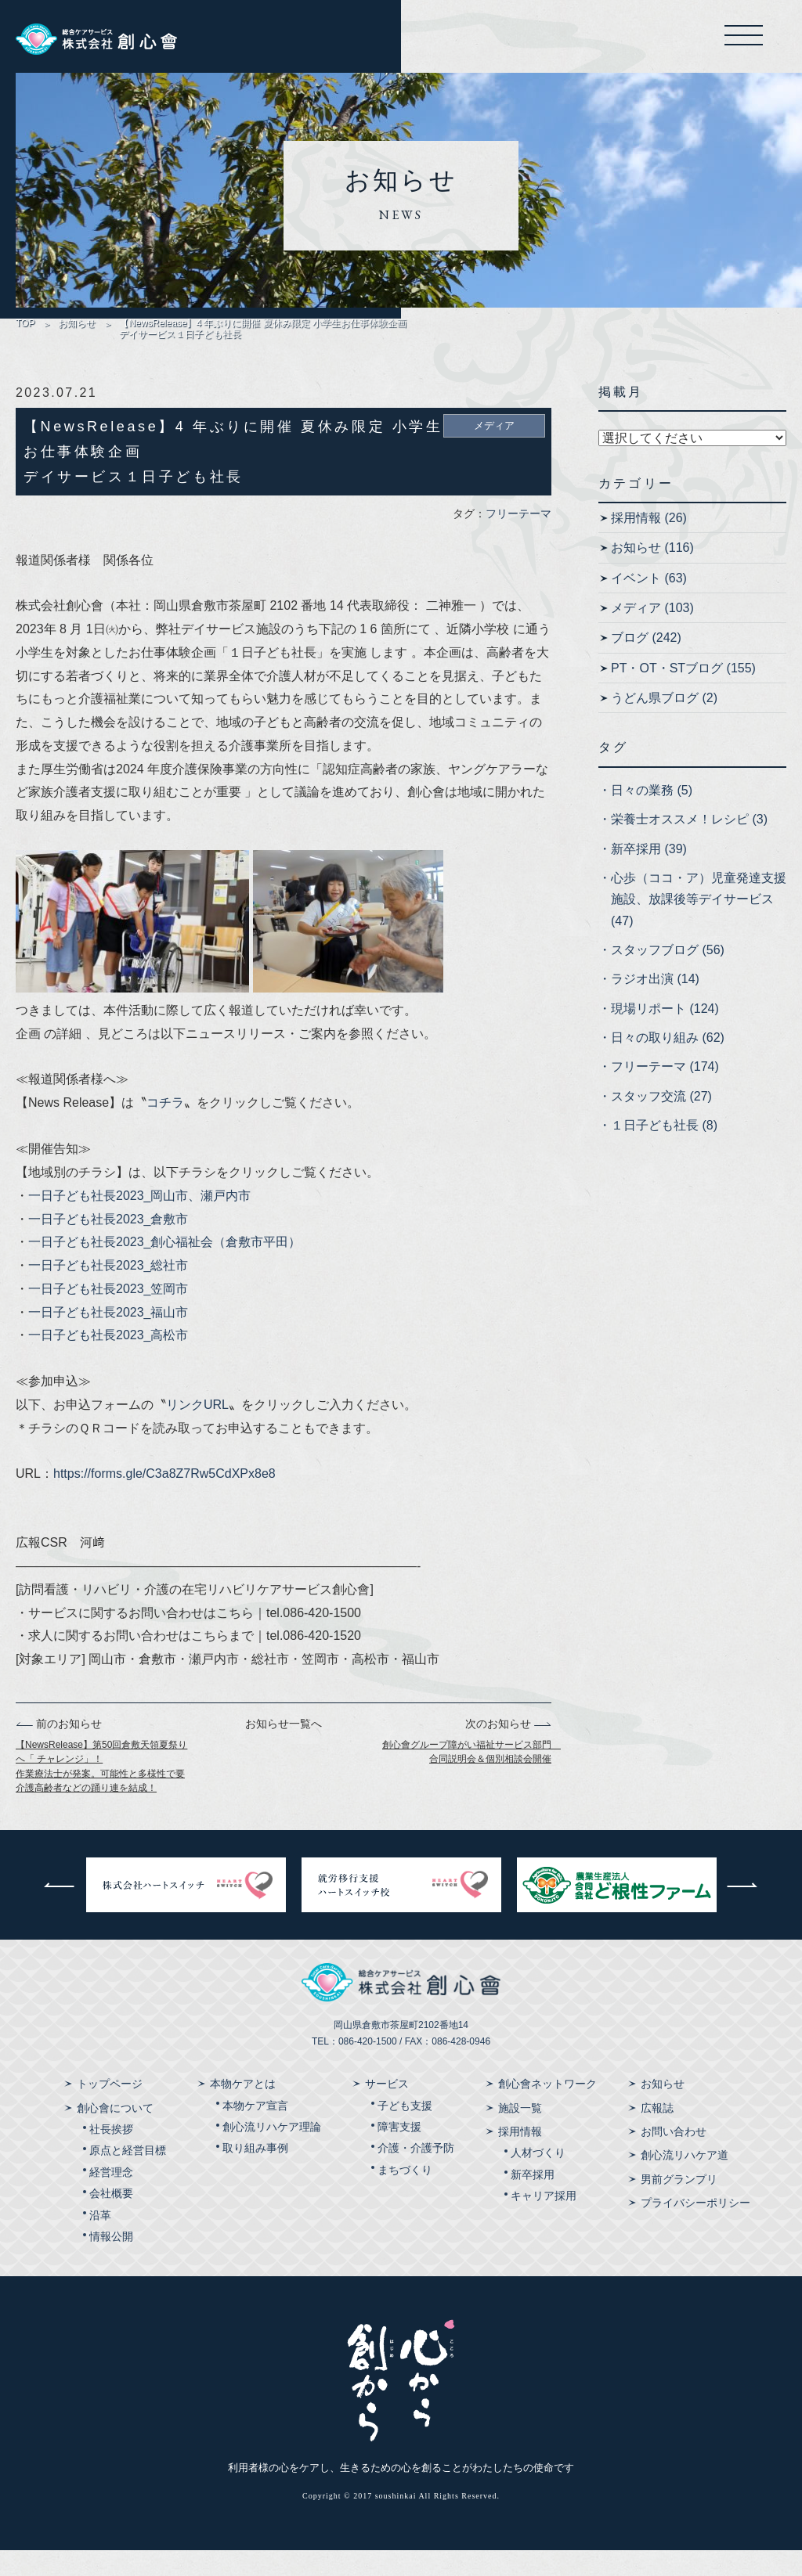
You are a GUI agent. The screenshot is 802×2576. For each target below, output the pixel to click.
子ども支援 (405, 2131)
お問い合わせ (673, 2157)
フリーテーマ (518, 539)
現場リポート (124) (665, 1034)
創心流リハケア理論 (271, 2152)
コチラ (165, 1128)
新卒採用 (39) (649, 874)
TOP (25, 328)
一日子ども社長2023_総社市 (108, 1291)
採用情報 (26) (649, 543)
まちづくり (405, 2195)
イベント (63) (649, 604)
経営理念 (111, 2198)
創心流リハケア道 (684, 2181)
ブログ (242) (646, 664)
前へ (59, 1910)
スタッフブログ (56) (667, 975)
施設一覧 (520, 2133)
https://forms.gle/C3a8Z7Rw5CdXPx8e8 (164, 1499)
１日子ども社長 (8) (664, 1151)
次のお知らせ (508, 1749)
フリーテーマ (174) (665, 1093)
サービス (387, 2110)
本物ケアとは (243, 2110)
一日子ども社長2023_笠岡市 (108, 1314)
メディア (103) (652, 633)
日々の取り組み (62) (667, 1063)
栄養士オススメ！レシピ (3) (689, 845)
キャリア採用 (543, 2221)
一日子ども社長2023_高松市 (108, 1361)
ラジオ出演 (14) (655, 1004)
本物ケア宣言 (255, 2131)
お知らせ (77, 328)
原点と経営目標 (127, 2177)
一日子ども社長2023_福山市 (108, 1338)
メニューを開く (733, 39)
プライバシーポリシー (695, 2228)
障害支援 (399, 2152)
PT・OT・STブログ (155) (683, 694)
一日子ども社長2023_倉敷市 (108, 1245)
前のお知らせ (59, 1749)
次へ (743, 1910)
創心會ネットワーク (547, 2110)
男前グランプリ (679, 2205)
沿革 (100, 2241)
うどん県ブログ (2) (664, 723)
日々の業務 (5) (651, 816)
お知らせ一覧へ (283, 1749)
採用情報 (520, 2157)
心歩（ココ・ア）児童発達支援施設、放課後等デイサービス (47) (698, 925)
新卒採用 (533, 2200)
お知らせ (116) (652, 573)
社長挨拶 (111, 2155)
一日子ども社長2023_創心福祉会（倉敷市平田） (165, 1268)
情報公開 (111, 2262)
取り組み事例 (255, 2174)
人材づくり (538, 2179)
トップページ (110, 2110)
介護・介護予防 (416, 2174)
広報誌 (657, 2133)
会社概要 (111, 2219)
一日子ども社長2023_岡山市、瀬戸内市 (139, 1221)
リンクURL (197, 1430)
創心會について (115, 2133)
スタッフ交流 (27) (661, 1122)
